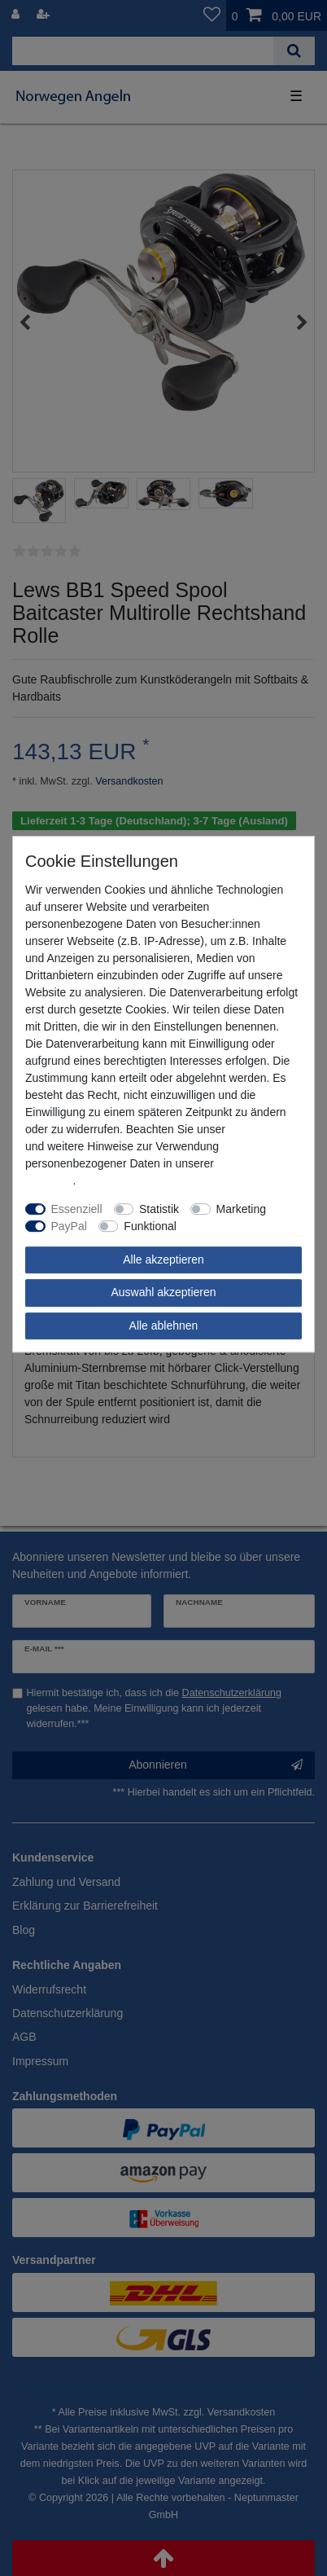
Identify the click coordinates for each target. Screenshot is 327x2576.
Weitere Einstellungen (243, 1226)
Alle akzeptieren (163, 1259)
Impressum (257, 1129)
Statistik (159, 1208)
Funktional (150, 1226)
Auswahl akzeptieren (163, 1292)
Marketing (241, 1208)
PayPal (69, 1226)
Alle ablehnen (163, 1325)
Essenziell (76, 1208)
